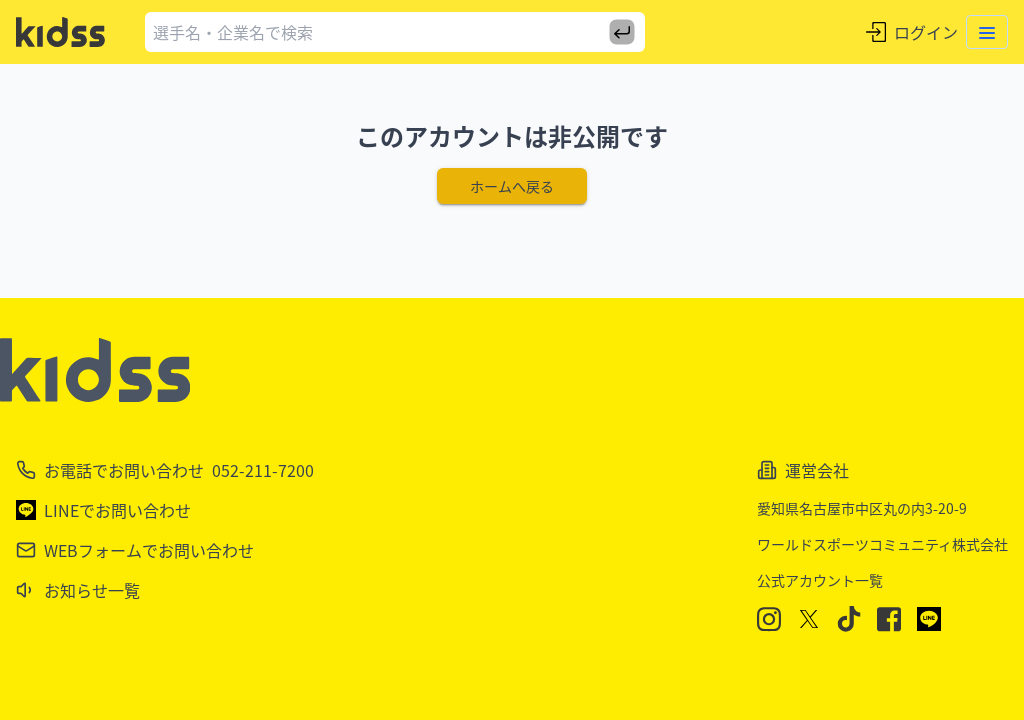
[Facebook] (889, 619)
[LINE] (929, 619)
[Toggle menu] (987, 32)
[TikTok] (849, 619)
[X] (809, 619)
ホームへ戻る (512, 186)
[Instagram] (769, 619)
